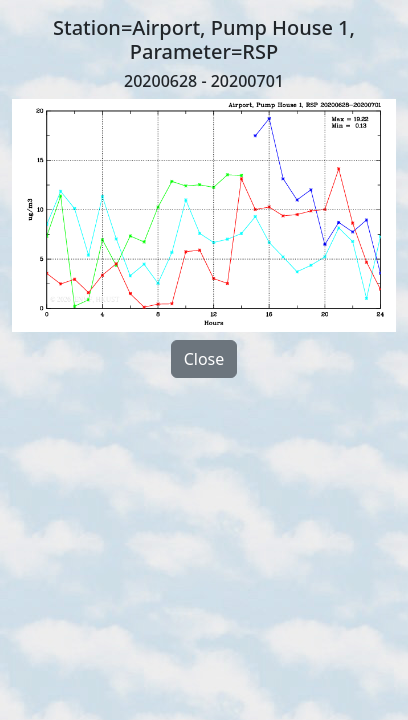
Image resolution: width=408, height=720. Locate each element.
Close (204, 359)
